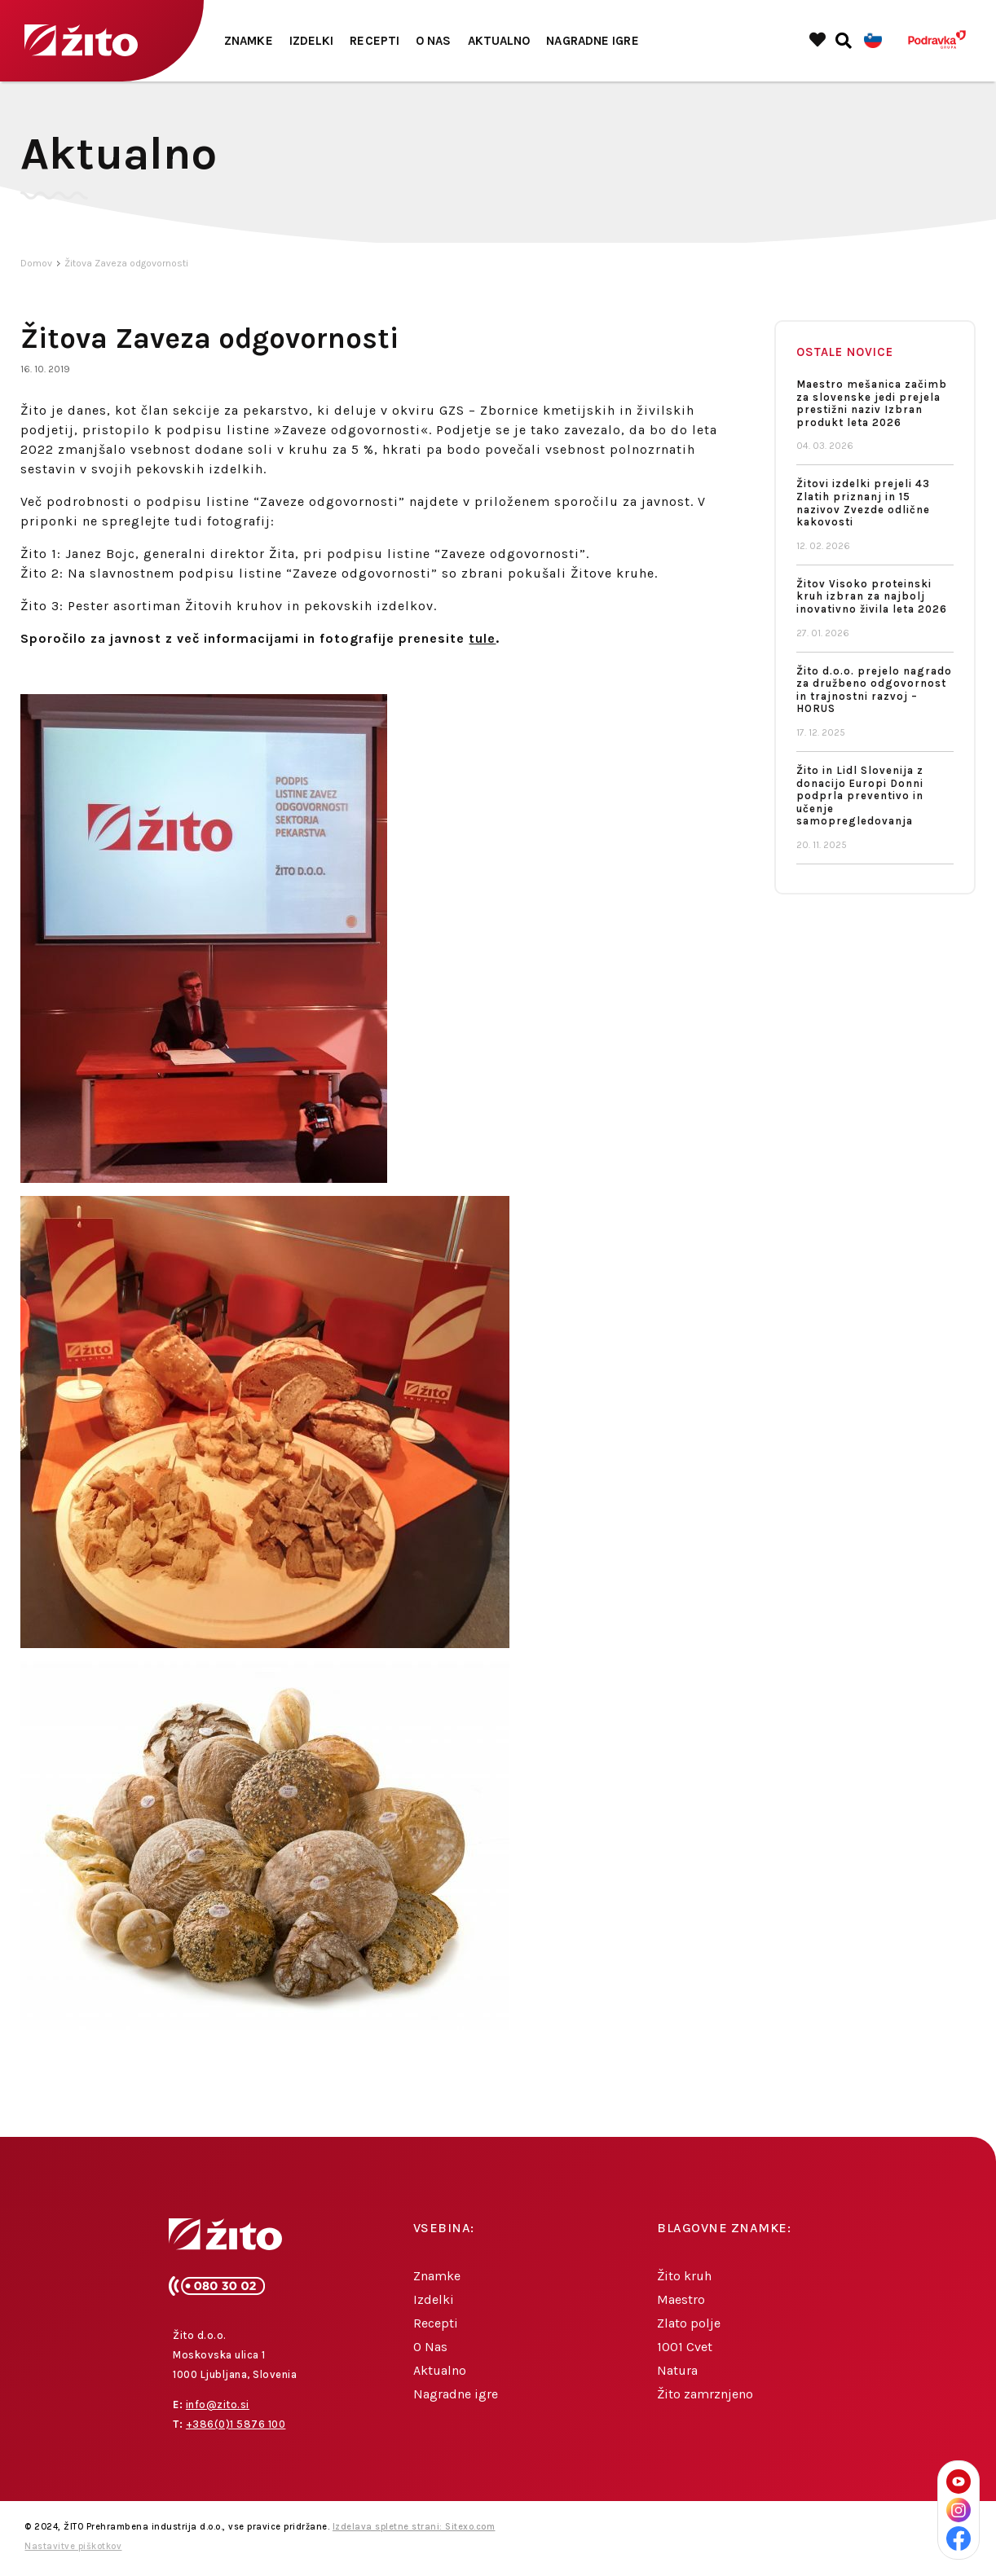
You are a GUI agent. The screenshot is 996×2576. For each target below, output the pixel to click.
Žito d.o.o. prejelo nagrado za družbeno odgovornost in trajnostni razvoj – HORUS (874, 691)
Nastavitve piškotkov (72, 2548)
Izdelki (311, 40)
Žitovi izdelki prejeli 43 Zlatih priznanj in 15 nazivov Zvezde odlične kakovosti (863, 504)
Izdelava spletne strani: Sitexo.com (414, 2528)
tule (482, 640)
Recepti (374, 40)
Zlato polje (689, 2324)
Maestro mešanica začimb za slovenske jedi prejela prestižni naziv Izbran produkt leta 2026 (871, 405)
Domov (36, 264)
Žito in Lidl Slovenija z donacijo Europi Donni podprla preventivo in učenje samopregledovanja (859, 797)
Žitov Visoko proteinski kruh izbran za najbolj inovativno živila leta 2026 (871, 598)
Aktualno (499, 40)
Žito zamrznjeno (705, 2395)
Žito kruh (684, 2277)
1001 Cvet (684, 2348)
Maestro (681, 2301)
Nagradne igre (592, 40)
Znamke (248, 40)
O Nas (434, 40)
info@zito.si (217, 2406)
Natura (677, 2372)
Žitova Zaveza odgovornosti (126, 264)
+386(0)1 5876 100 (236, 2426)
